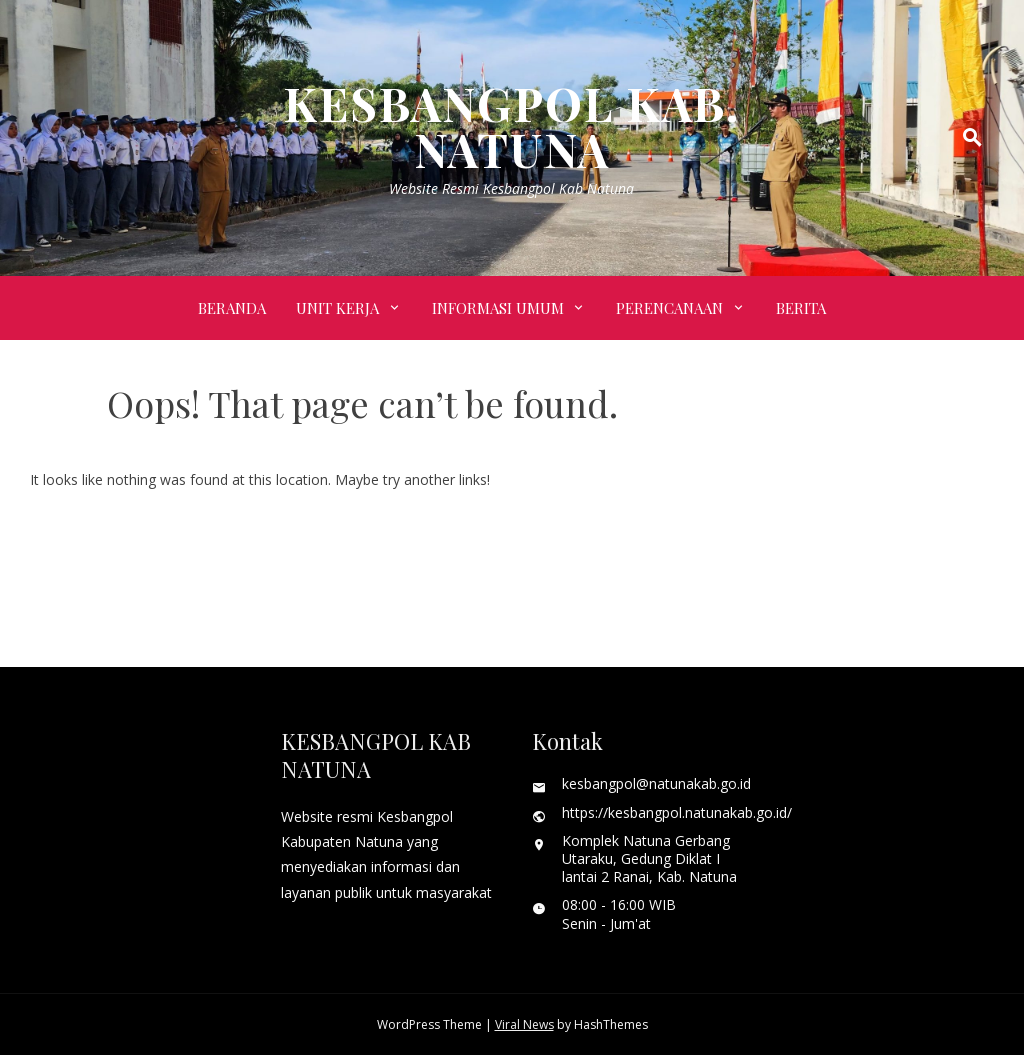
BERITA (801, 308)
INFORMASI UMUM (498, 308)
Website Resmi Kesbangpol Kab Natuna (511, 188)
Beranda (232, 308)
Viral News (524, 1024)
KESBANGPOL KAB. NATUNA (511, 126)
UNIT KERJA (337, 308)
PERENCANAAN (669, 308)
